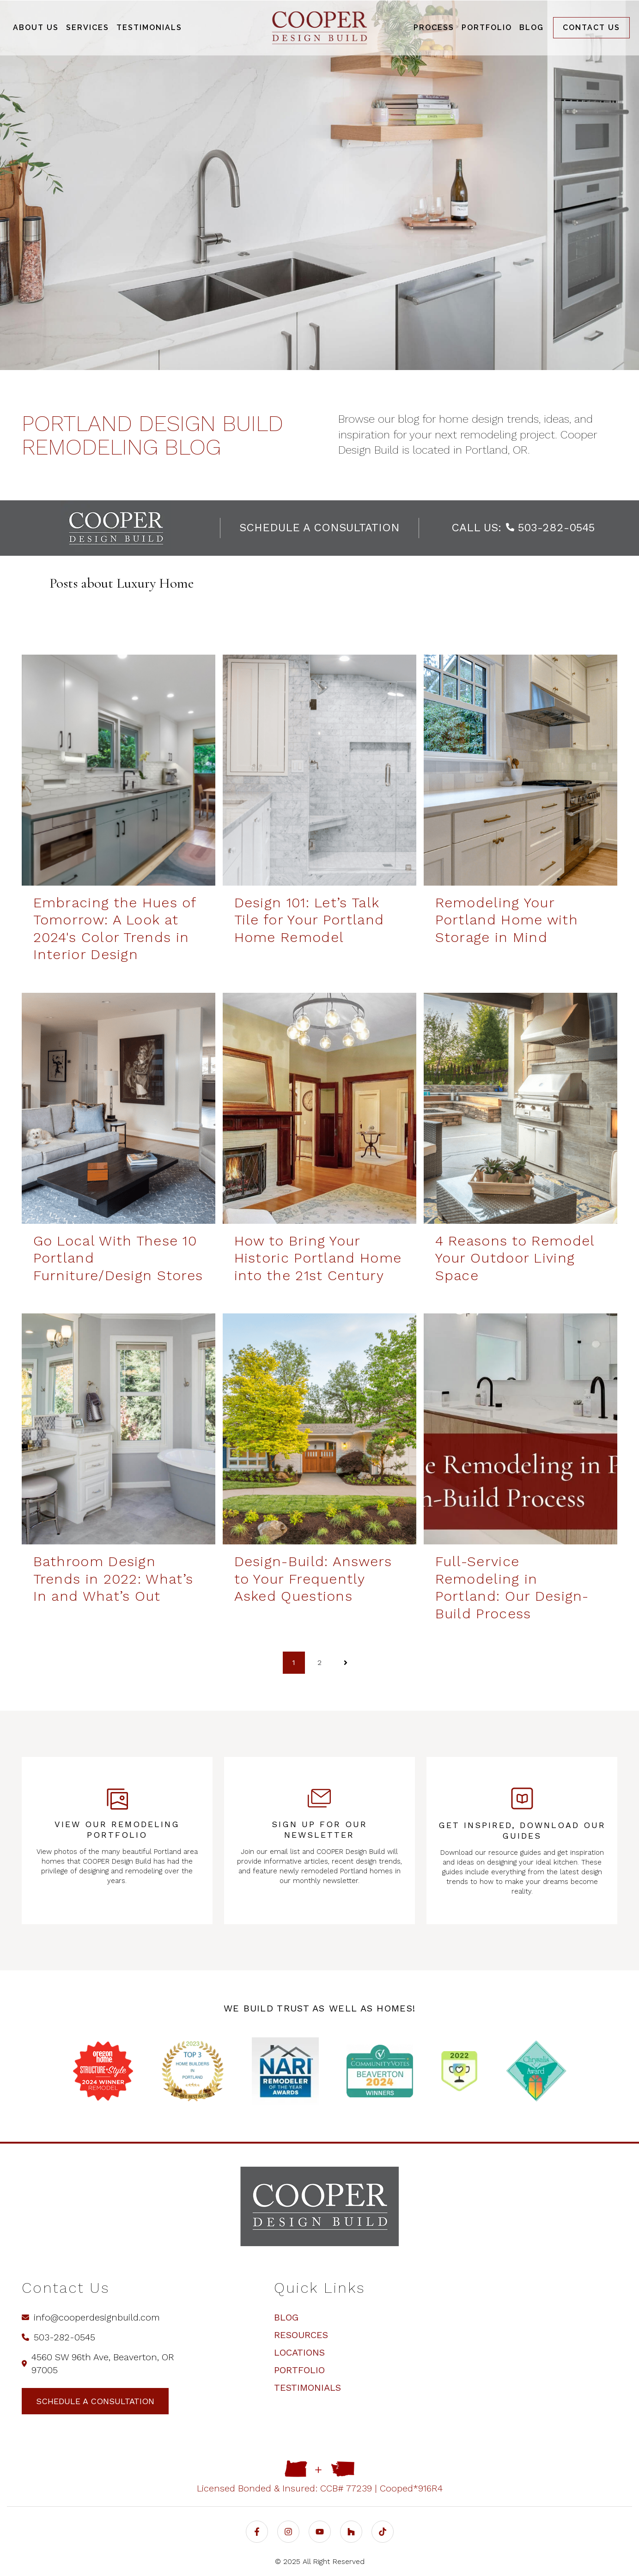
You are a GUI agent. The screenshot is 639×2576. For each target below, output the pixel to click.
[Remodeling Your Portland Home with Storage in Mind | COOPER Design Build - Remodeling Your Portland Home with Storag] (520, 770)
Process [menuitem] (434, 27)
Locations (299, 2352)
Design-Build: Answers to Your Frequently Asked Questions (313, 1578)
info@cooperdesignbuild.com (91, 2317)
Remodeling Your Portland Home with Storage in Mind (506, 919)
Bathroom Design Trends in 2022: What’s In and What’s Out (113, 1578)
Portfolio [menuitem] (487, 27)
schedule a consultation (319, 527)
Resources (301, 2334)
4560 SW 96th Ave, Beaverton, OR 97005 (98, 2363)
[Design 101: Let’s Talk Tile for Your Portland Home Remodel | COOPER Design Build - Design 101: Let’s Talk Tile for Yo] (319, 770)
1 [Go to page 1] (293, 1662)
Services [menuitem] (87, 27)
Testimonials (307, 2387)
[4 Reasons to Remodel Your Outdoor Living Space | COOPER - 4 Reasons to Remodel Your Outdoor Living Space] (520, 1108)
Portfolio (299, 2370)
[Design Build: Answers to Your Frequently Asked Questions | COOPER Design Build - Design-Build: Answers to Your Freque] (319, 1428)
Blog (286, 2317)
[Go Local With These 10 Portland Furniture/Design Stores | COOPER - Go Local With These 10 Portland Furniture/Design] (118, 1108)
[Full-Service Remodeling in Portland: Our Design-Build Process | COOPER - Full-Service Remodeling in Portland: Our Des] (520, 1428)
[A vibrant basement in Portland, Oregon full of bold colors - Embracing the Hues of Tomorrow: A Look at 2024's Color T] (118, 770)
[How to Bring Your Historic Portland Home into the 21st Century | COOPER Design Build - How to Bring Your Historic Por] (319, 1108)
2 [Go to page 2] (319, 1662)
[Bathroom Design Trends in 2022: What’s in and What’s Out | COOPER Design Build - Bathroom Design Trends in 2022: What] (118, 1428)
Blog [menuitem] (531, 27)
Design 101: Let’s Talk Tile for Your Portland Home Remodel (309, 919)
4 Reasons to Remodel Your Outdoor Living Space (515, 1258)
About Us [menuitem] (36, 27)
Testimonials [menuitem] (149, 27)
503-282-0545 (550, 527)
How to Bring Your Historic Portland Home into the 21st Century (318, 1258)
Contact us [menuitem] (591, 27)
